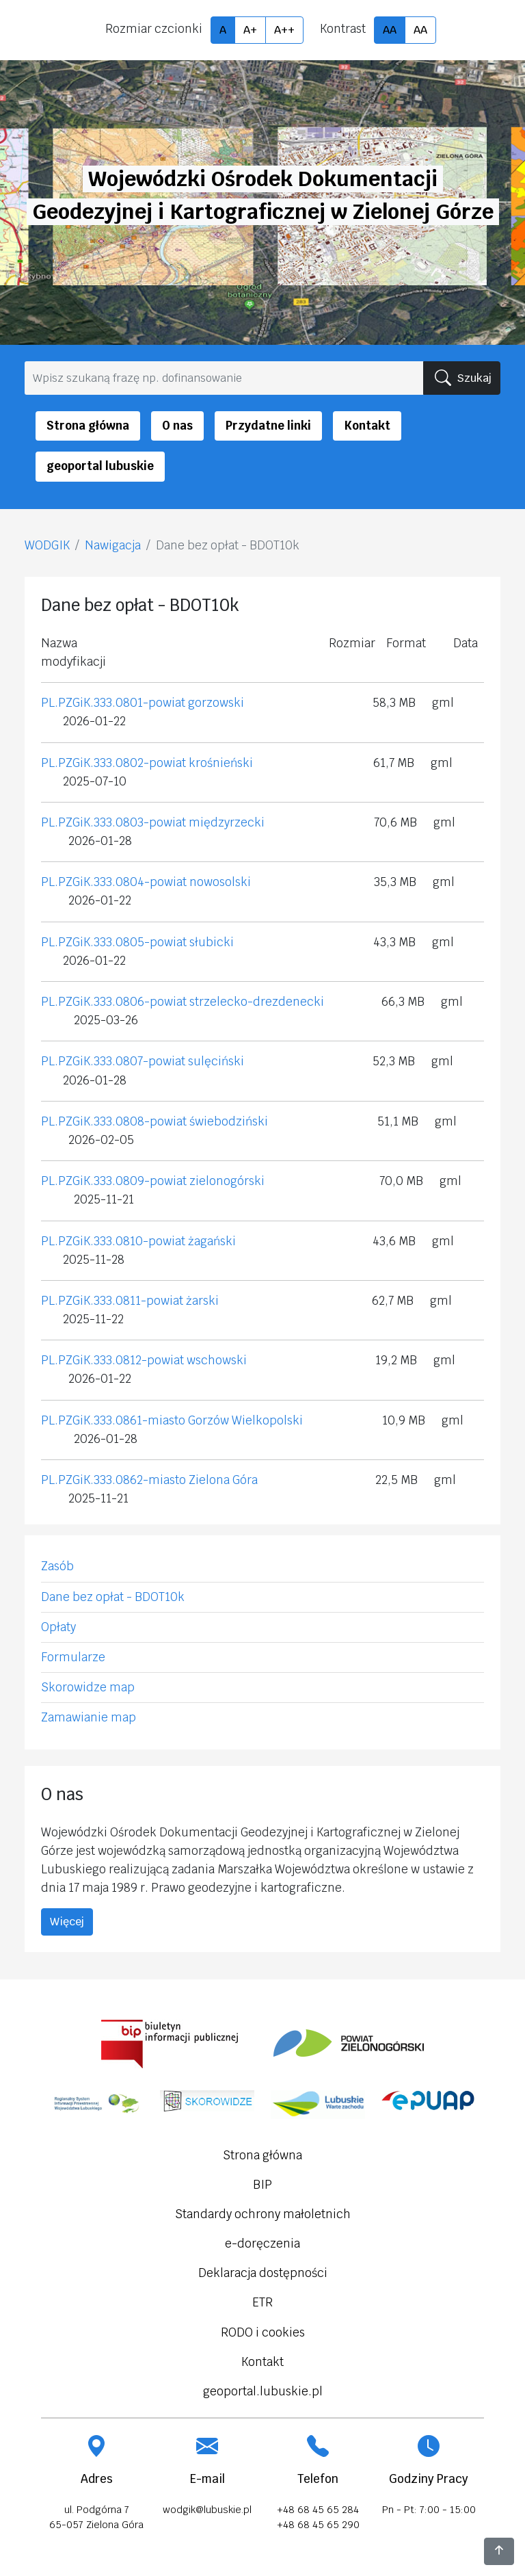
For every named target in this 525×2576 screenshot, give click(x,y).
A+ (250, 30)
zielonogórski (227, 1180)
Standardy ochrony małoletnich (263, 2214)
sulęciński (216, 1061)
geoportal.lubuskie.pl (263, 2391)
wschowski (217, 1360)
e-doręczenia (262, 2243)
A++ (284, 30)
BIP (262, 2184)
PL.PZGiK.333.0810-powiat (114, 1241)
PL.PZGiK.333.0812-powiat (112, 1360)
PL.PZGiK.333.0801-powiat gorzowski (142, 702)
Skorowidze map (88, 1687)
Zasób (57, 1566)
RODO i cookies (263, 2332)
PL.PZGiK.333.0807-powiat (113, 1061)
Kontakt (367, 425)
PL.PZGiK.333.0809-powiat (114, 1180)
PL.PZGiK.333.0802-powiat (115, 762)
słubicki (211, 942)
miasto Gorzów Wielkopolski (225, 1420)
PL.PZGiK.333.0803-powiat (113, 822)
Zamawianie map (88, 1717)
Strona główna (87, 425)
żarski (202, 1300)
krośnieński (221, 762)
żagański (212, 1241)
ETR (262, 2302)
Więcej (67, 1921)
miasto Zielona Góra (203, 1479)
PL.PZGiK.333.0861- (94, 1420)
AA (389, 30)
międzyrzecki (227, 822)
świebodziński (228, 1121)
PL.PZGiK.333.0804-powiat (114, 881)
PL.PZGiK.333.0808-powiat (114, 1121)
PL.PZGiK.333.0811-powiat (113, 1300)
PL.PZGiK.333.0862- (94, 1479)
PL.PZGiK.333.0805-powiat (114, 942)
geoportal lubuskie (100, 465)
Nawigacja (113, 545)
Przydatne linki (268, 425)
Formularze (73, 1657)
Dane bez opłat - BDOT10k (113, 1596)
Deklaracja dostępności (262, 2272)
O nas (177, 425)
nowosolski (220, 881)
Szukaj (463, 377)
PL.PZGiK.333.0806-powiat (114, 1001)
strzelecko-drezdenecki (256, 1001)
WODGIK (47, 545)
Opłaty (58, 1627)
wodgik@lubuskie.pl (207, 2509)
